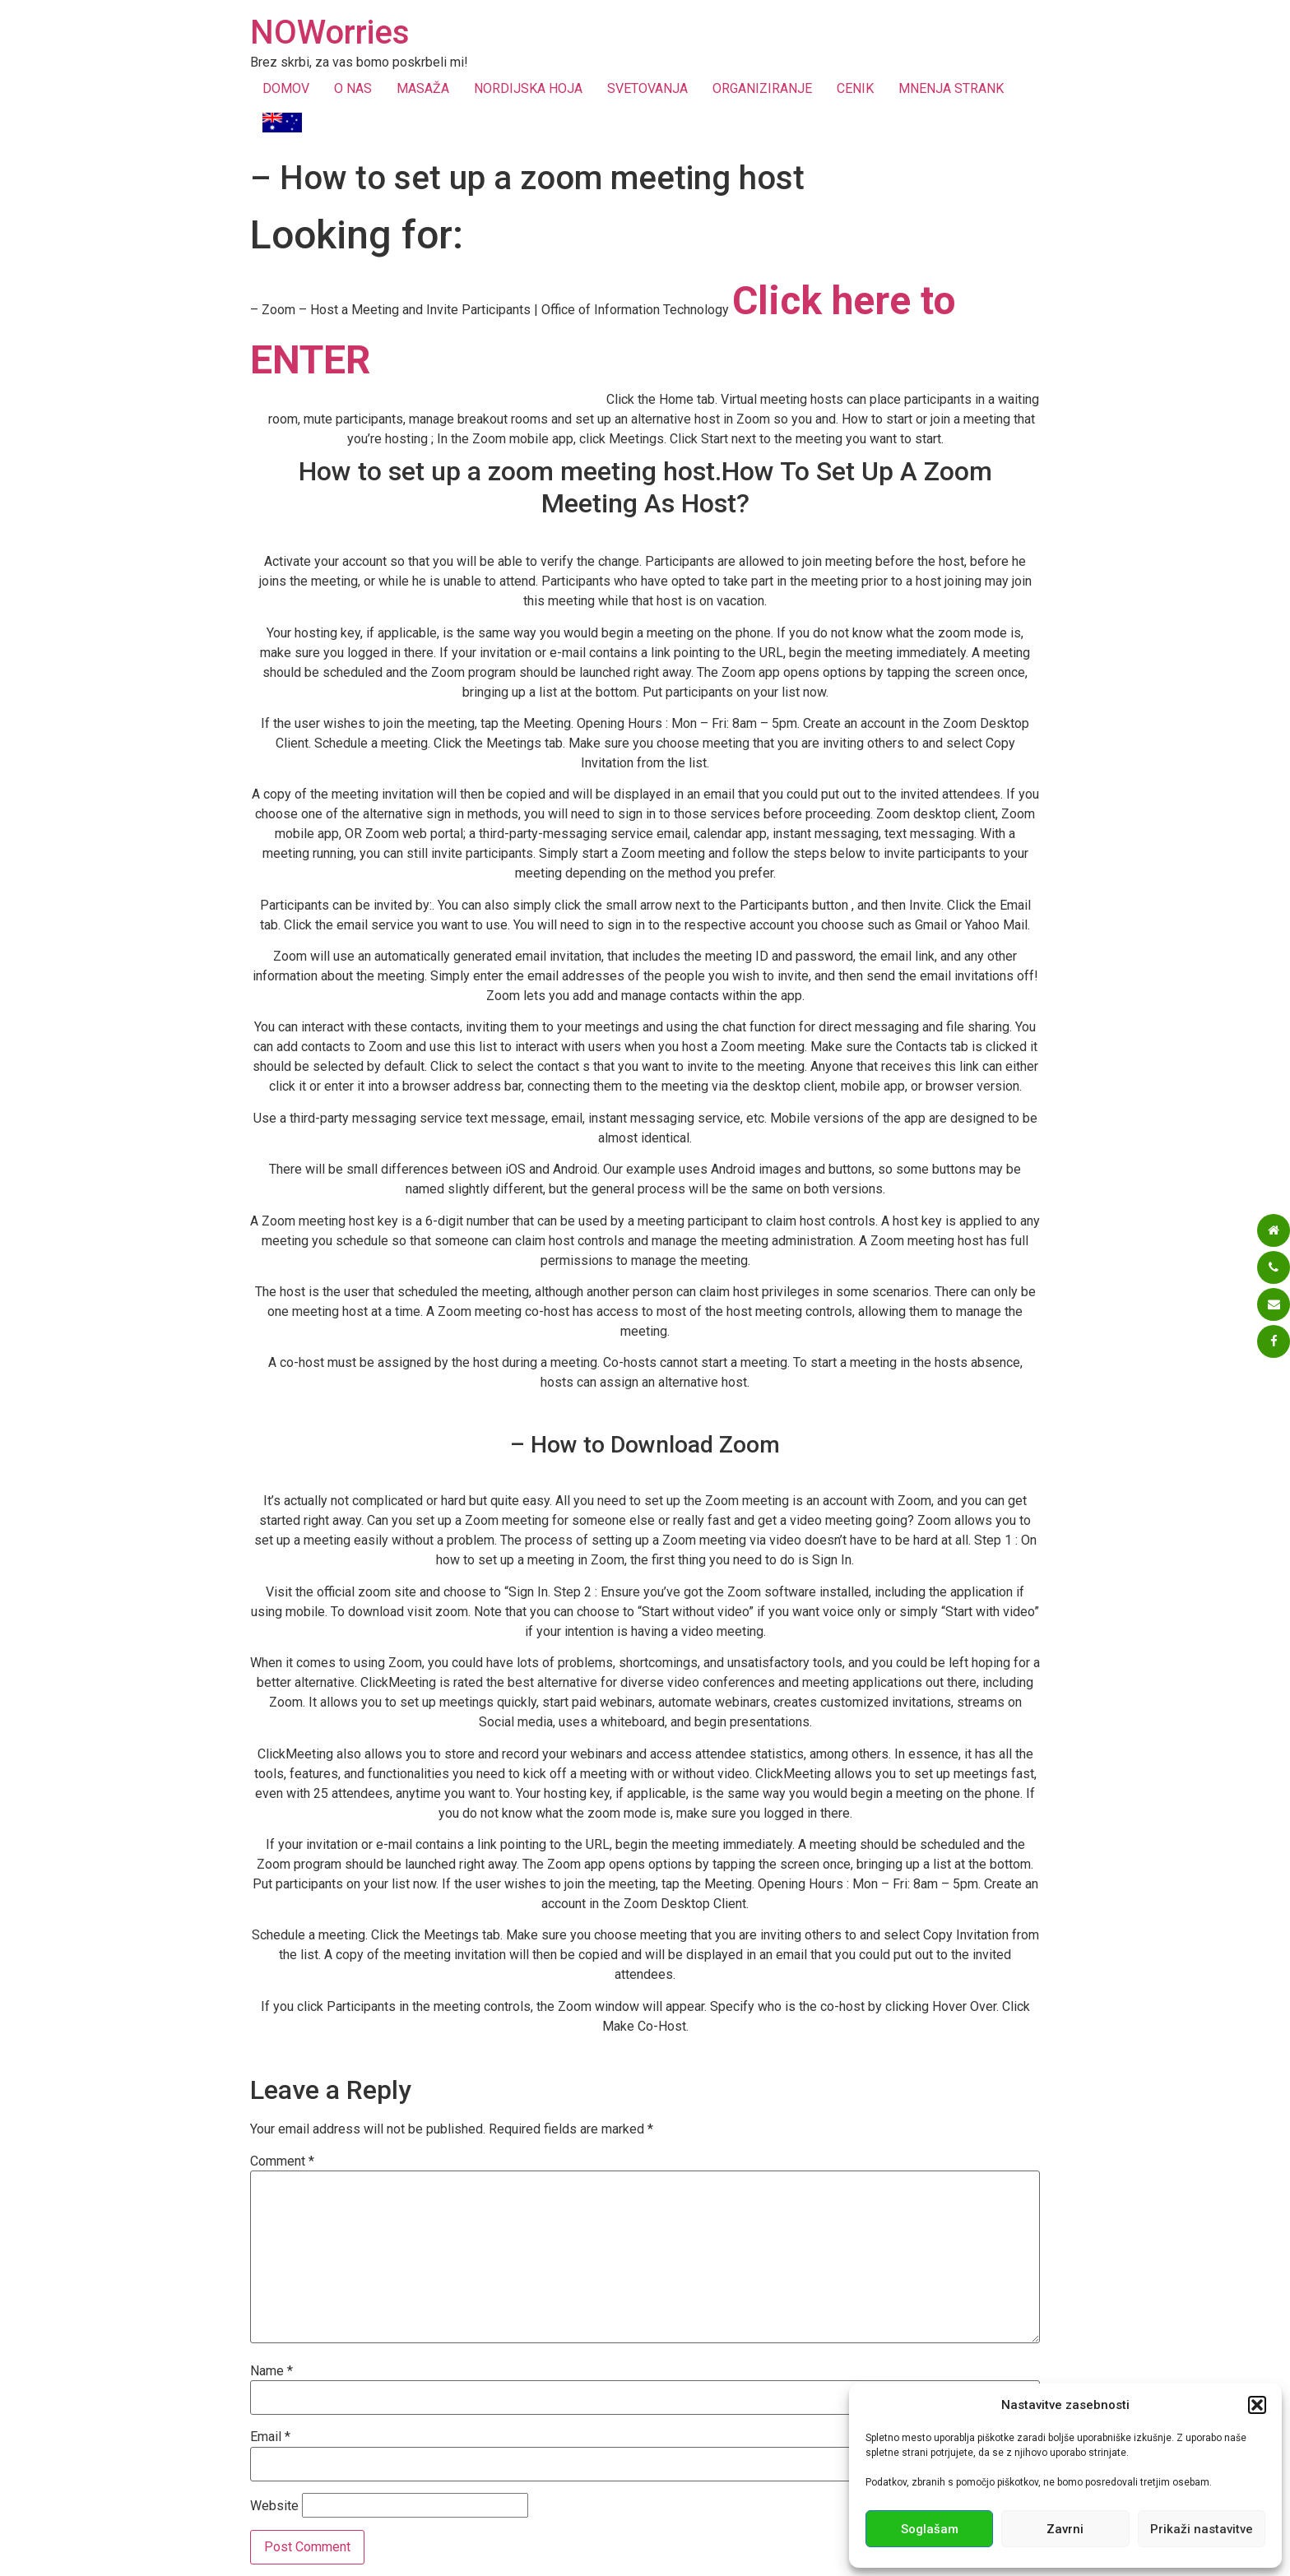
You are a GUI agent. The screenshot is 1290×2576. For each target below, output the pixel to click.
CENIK (855, 88)
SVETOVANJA (647, 88)
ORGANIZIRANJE (762, 88)
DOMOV (285, 88)
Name (271, 2371)
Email (270, 2437)
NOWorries (330, 32)
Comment (282, 2161)
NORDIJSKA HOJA (528, 88)
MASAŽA (423, 88)
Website (274, 2506)
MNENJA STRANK (951, 88)
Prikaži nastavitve (1201, 2529)
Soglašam (929, 2529)
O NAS (353, 88)
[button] (1257, 2405)
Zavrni (1065, 2529)
